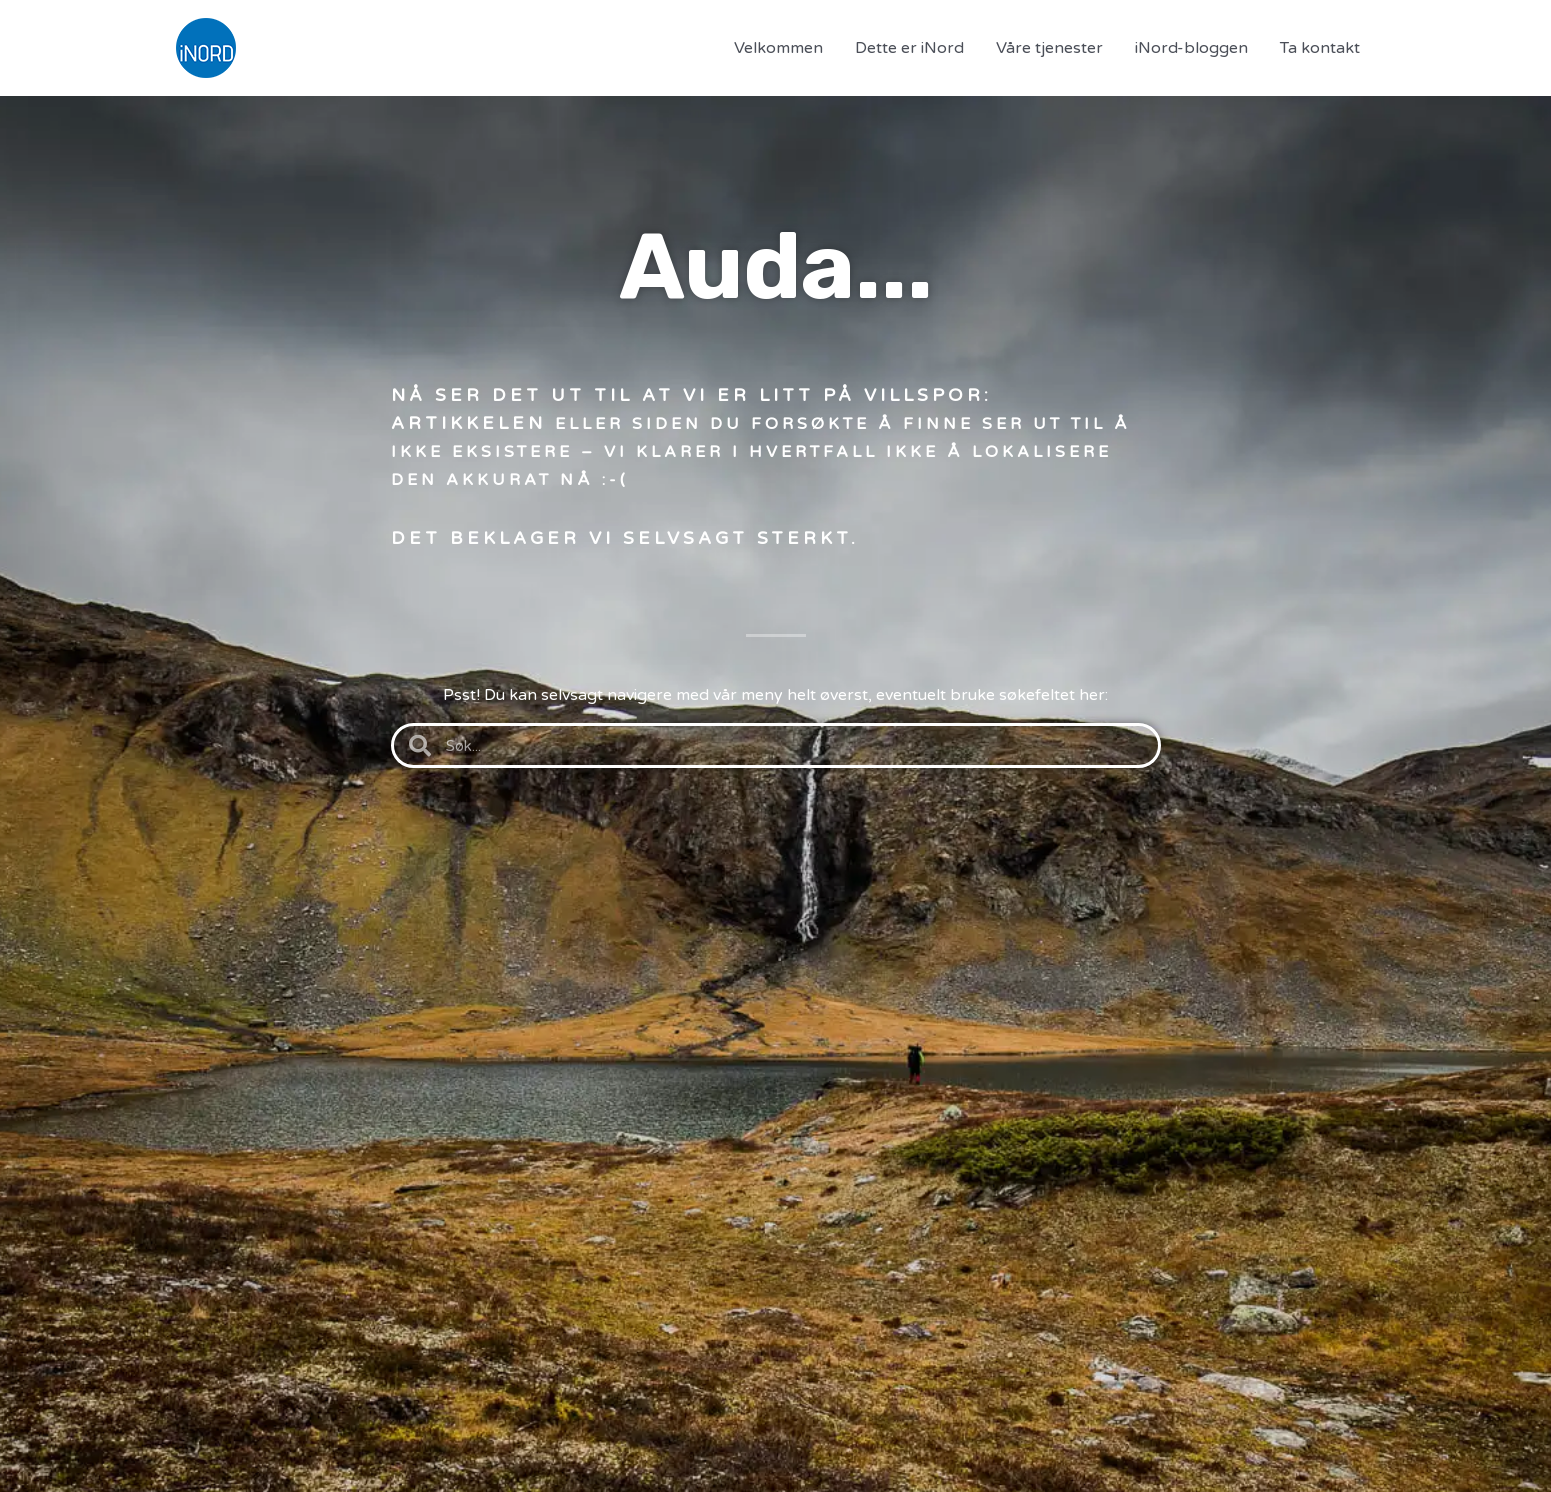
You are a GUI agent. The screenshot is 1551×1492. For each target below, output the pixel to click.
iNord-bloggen (1191, 48)
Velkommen (778, 48)
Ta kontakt (1320, 48)
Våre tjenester (1049, 48)
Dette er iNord (909, 48)
